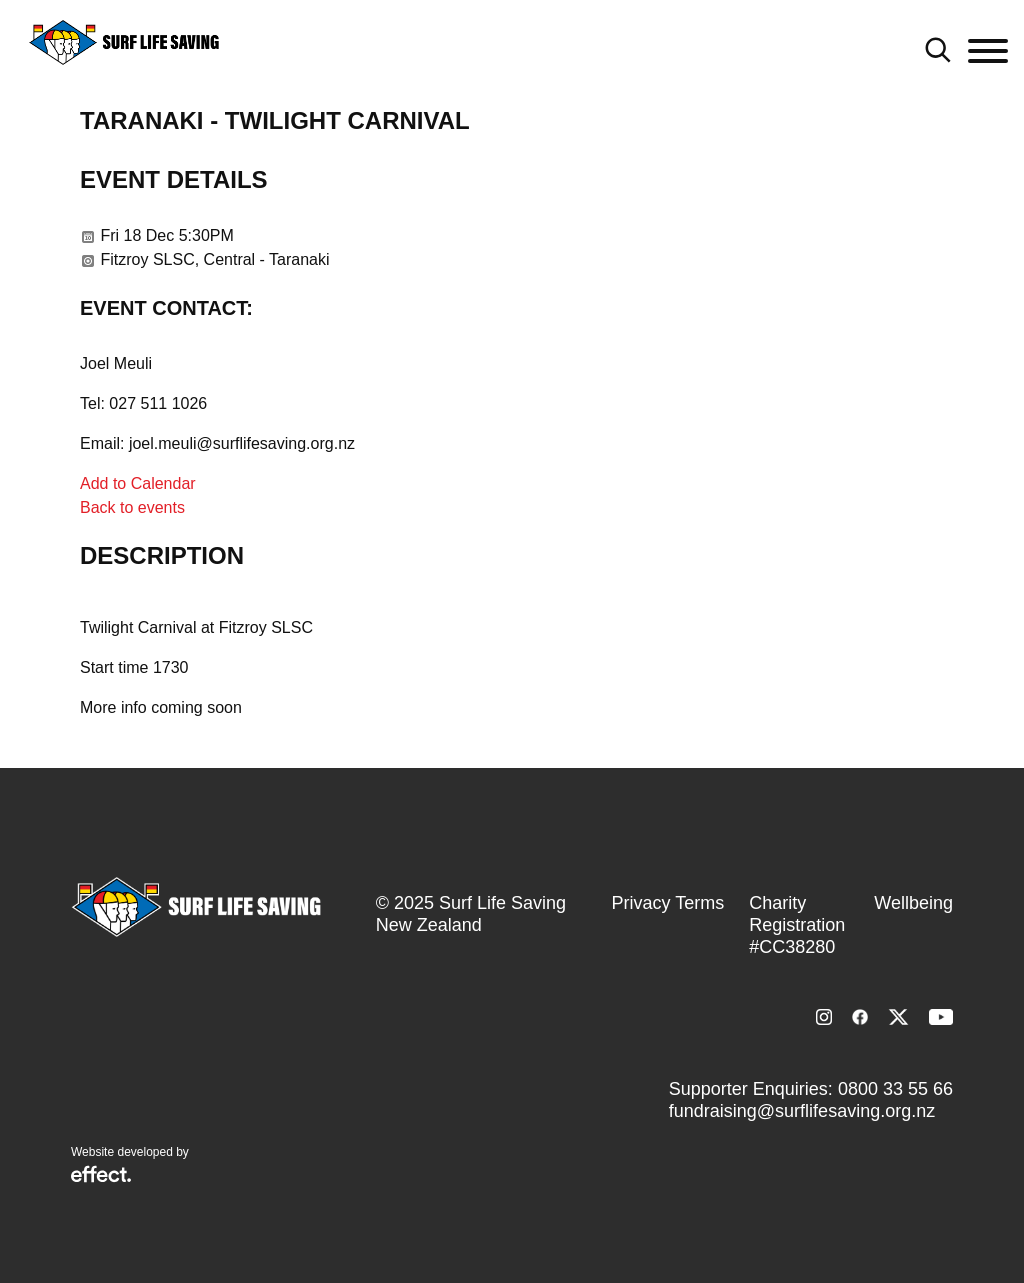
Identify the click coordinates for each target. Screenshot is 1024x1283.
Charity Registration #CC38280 (797, 925)
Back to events (132, 507)
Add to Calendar (138, 483)
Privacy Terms (668, 903)
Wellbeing (913, 903)
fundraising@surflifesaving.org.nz (802, 1111)
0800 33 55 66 (895, 1089)
